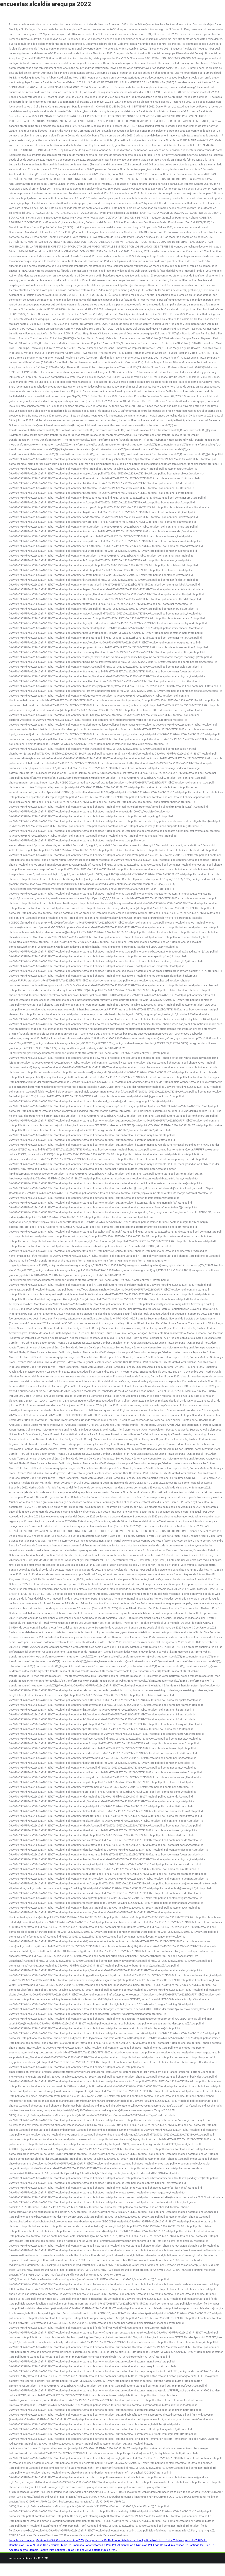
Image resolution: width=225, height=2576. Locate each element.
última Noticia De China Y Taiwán (164, 2540)
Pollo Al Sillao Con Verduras (42, 2545)
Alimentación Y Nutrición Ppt (134, 2545)
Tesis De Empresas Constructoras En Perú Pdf (88, 2545)
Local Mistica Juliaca (21, 2540)
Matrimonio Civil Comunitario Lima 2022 (60, 2540)
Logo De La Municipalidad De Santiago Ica (178, 2545)
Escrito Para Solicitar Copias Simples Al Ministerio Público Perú (78, 2549)
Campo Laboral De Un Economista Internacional (114, 2540)
